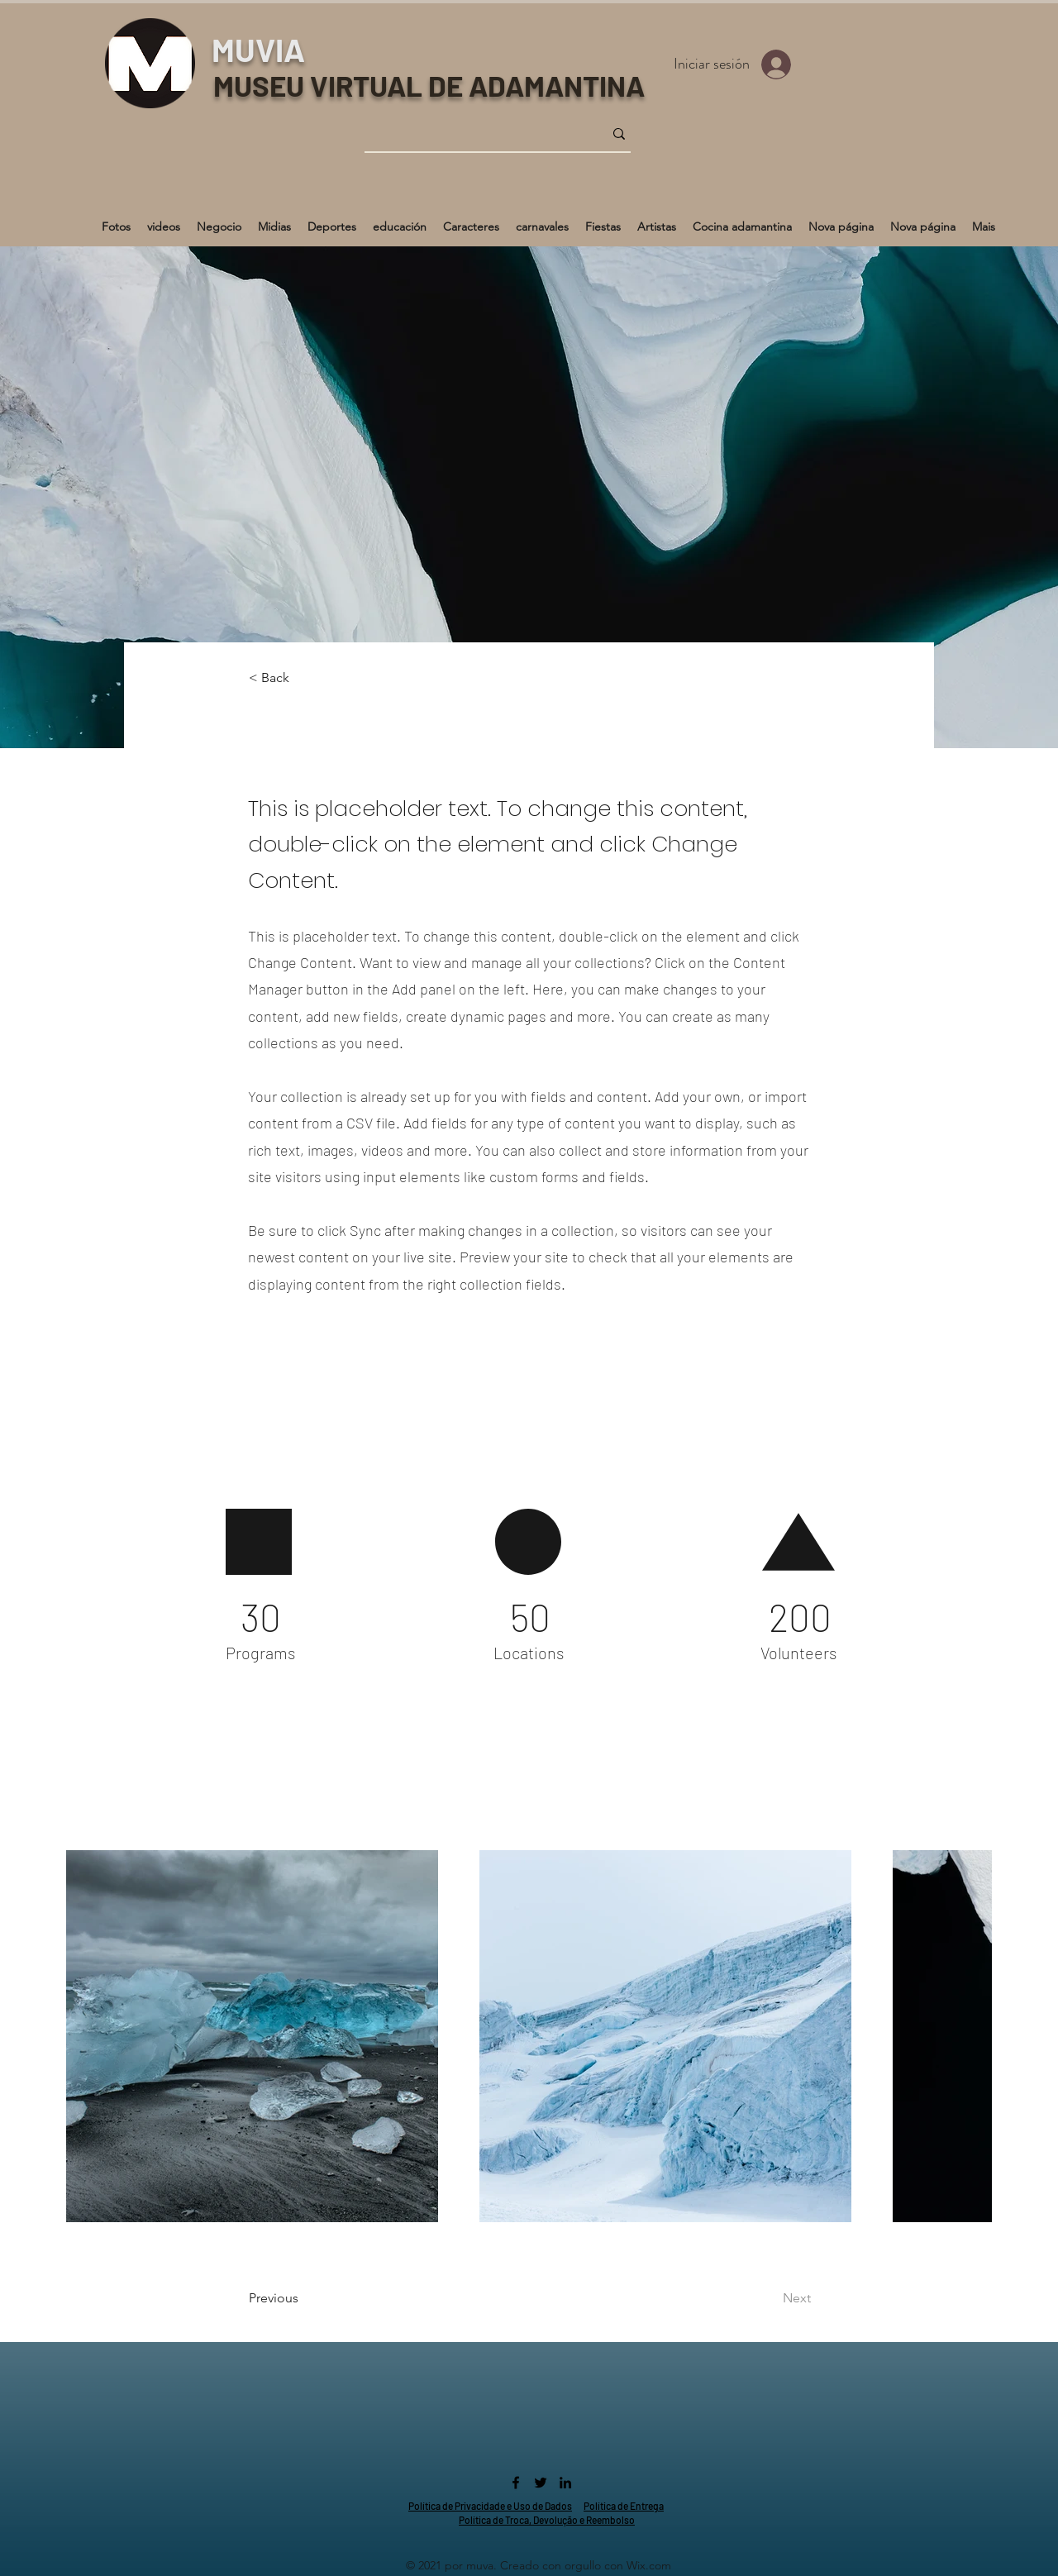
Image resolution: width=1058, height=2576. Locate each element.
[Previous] (316, 2298)
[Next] (755, 2298)
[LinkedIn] (565, 2482)
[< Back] (303, 677)
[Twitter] (540, 2482)
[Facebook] (516, 2482)
